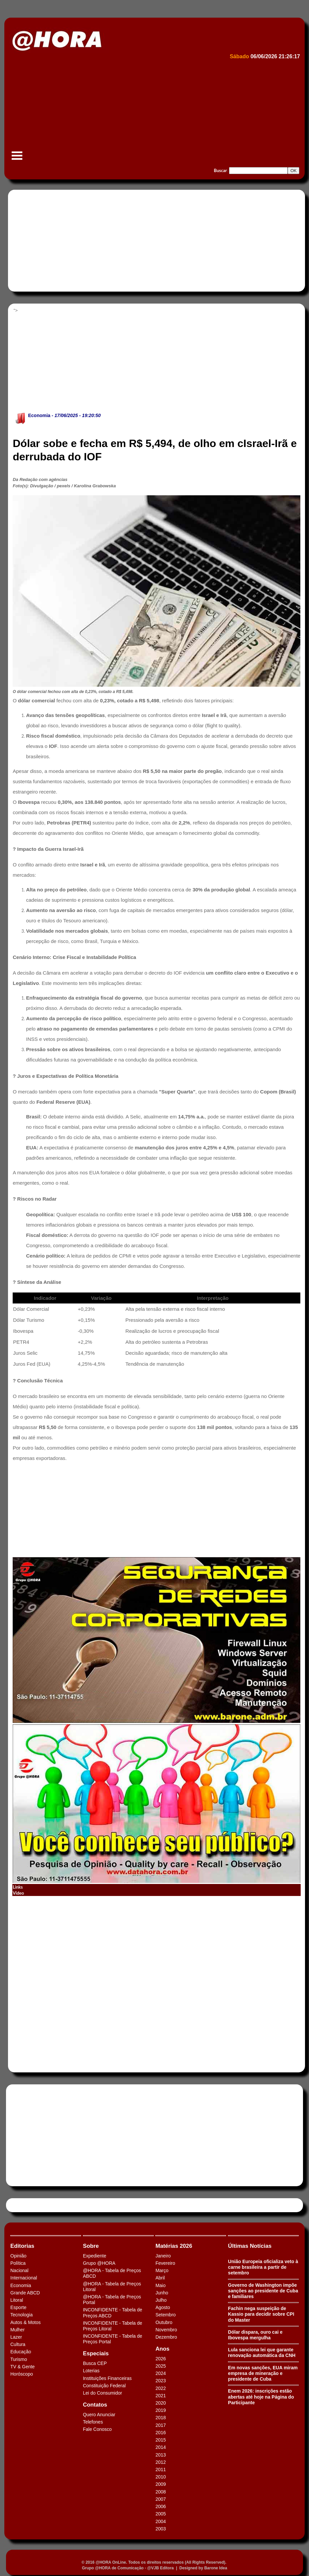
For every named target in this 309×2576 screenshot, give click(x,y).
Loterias (91, 2370)
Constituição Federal (104, 2385)
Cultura (17, 2344)
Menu (17, 158)
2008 (160, 2491)
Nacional (19, 2270)
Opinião (18, 2255)
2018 (160, 2417)
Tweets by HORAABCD (33, 2205)
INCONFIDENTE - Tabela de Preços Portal (112, 2338)
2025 (160, 2366)
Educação (20, 2351)
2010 (160, 2476)
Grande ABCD (25, 2292)
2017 (160, 2425)
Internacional (23, 2277)
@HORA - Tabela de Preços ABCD (112, 2273)
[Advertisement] (153, 111)
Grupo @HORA (99, 2263)
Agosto (162, 2307)
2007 (160, 2499)
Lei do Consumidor (102, 2393)
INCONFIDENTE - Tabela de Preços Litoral (112, 2325)
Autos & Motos (25, 2322)
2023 (160, 2380)
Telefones (93, 2422)
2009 (160, 2484)
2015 (160, 2440)
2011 (160, 2469)
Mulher (17, 2329)
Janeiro (163, 2255)
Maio (160, 2285)
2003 (160, 2528)
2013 (160, 2455)
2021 (160, 2395)
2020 (160, 2403)
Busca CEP (95, 2363)
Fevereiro (165, 2263)
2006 (160, 2506)
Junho (161, 2292)
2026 (160, 2358)
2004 (160, 2521)
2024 (160, 2373)
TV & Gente (22, 2366)
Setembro (165, 2314)
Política (18, 2263)
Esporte (18, 2307)
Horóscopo (21, 2374)
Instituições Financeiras (107, 2378)
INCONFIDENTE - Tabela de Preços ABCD (112, 2312)
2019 (160, 2410)
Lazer (16, 2337)
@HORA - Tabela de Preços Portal (112, 2299)
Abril (160, 2277)
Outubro (163, 2322)
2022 (160, 2388)
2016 (160, 2432)
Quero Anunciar (99, 2414)
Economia (39, 415)
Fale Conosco (97, 2429)
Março (161, 2270)
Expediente (94, 2255)
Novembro (166, 2329)
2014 (160, 2447)
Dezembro (166, 2337)
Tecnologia (21, 2314)
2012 (160, 2462)
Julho (160, 2300)
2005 (160, 2513)
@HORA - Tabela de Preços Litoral (112, 2286)
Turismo (18, 2359)
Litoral (16, 2300)
